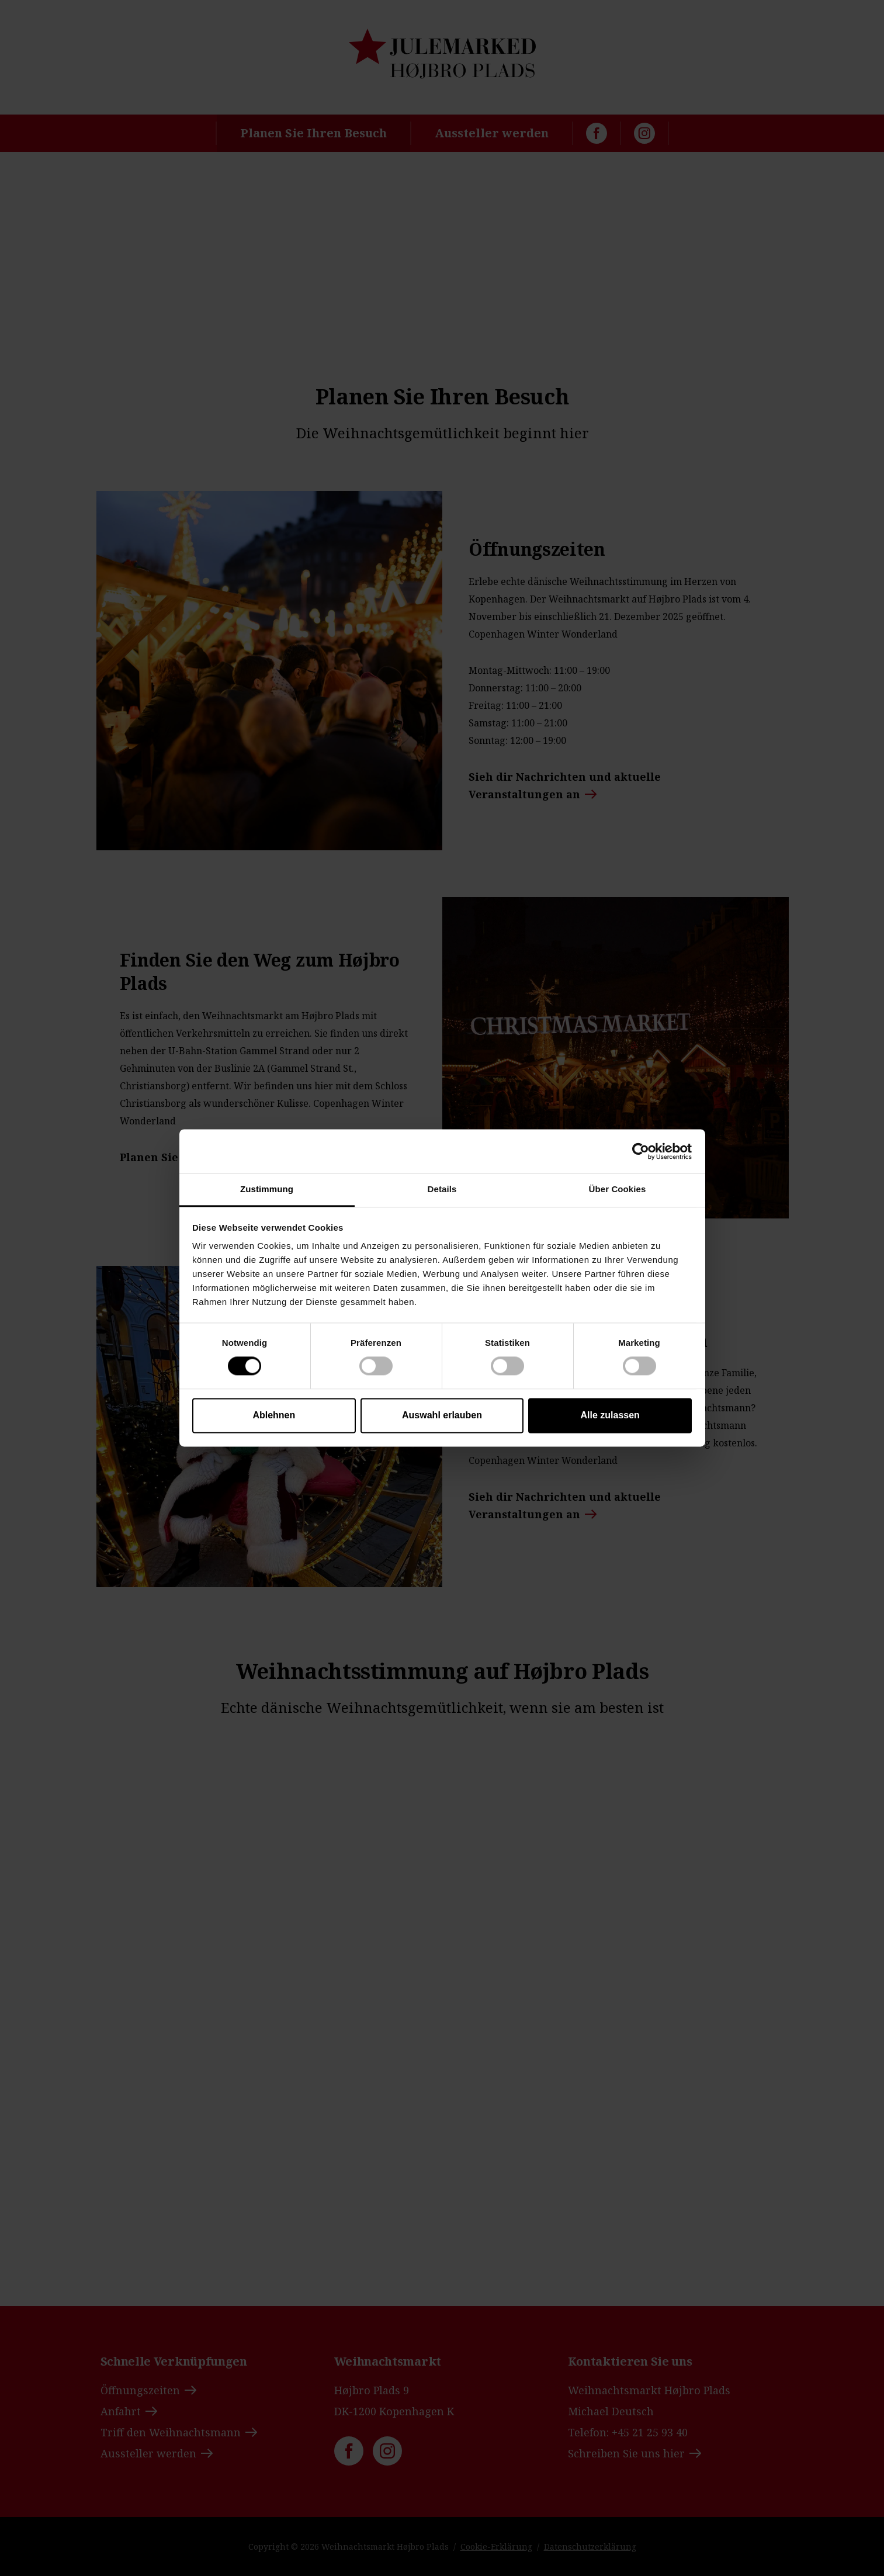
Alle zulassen (609, 1415)
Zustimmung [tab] (266, 1189)
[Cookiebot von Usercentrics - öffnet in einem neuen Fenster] (641, 1151)
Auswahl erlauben (442, 1415)
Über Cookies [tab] (617, 1189)
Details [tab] (442, 1189)
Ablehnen (273, 1415)
